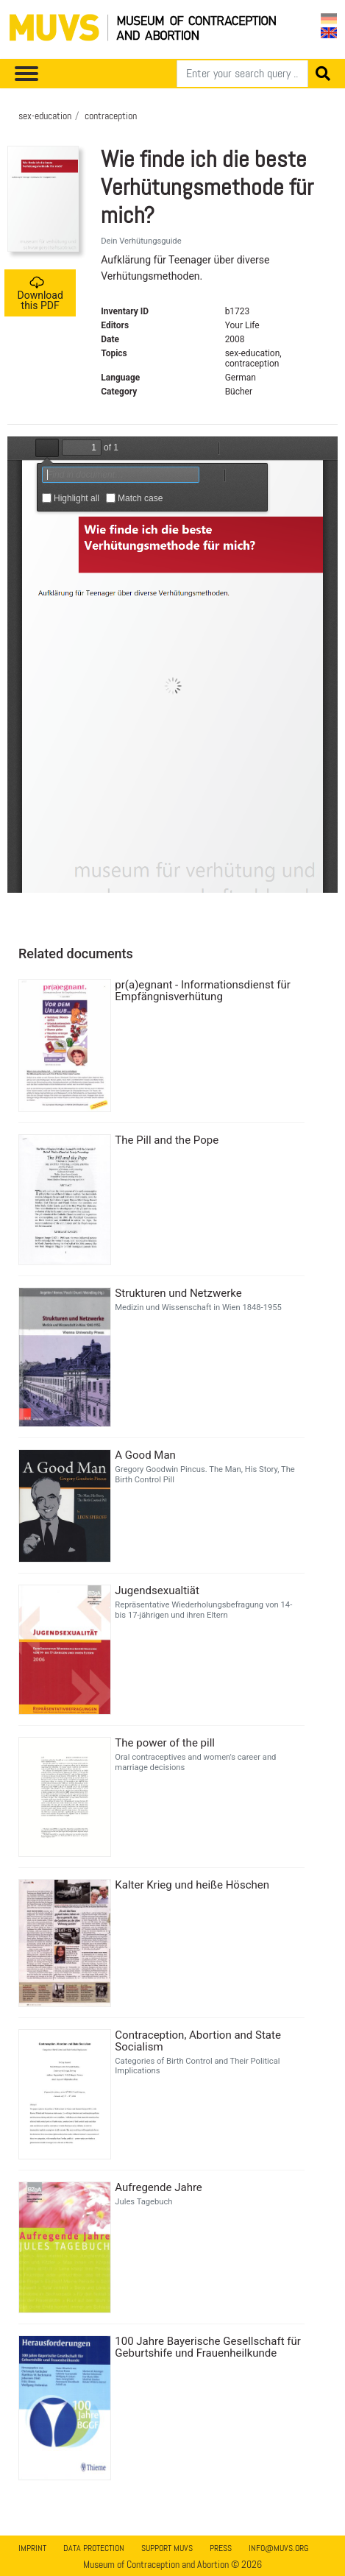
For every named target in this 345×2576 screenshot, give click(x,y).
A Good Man (145, 1455)
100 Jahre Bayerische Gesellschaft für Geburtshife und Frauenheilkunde (208, 2347)
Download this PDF (40, 293)
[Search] (242, 73)
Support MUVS (167, 2548)
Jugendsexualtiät (157, 1590)
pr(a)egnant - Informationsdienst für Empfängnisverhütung (203, 990)
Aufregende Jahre (158, 2187)
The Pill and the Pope (166, 1140)
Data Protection (93, 2548)
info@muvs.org (278, 2548)
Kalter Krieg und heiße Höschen (192, 1885)
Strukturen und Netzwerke (178, 1293)
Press (221, 2548)
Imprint (32, 2548)
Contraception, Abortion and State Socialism (198, 2041)
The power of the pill (165, 1743)
